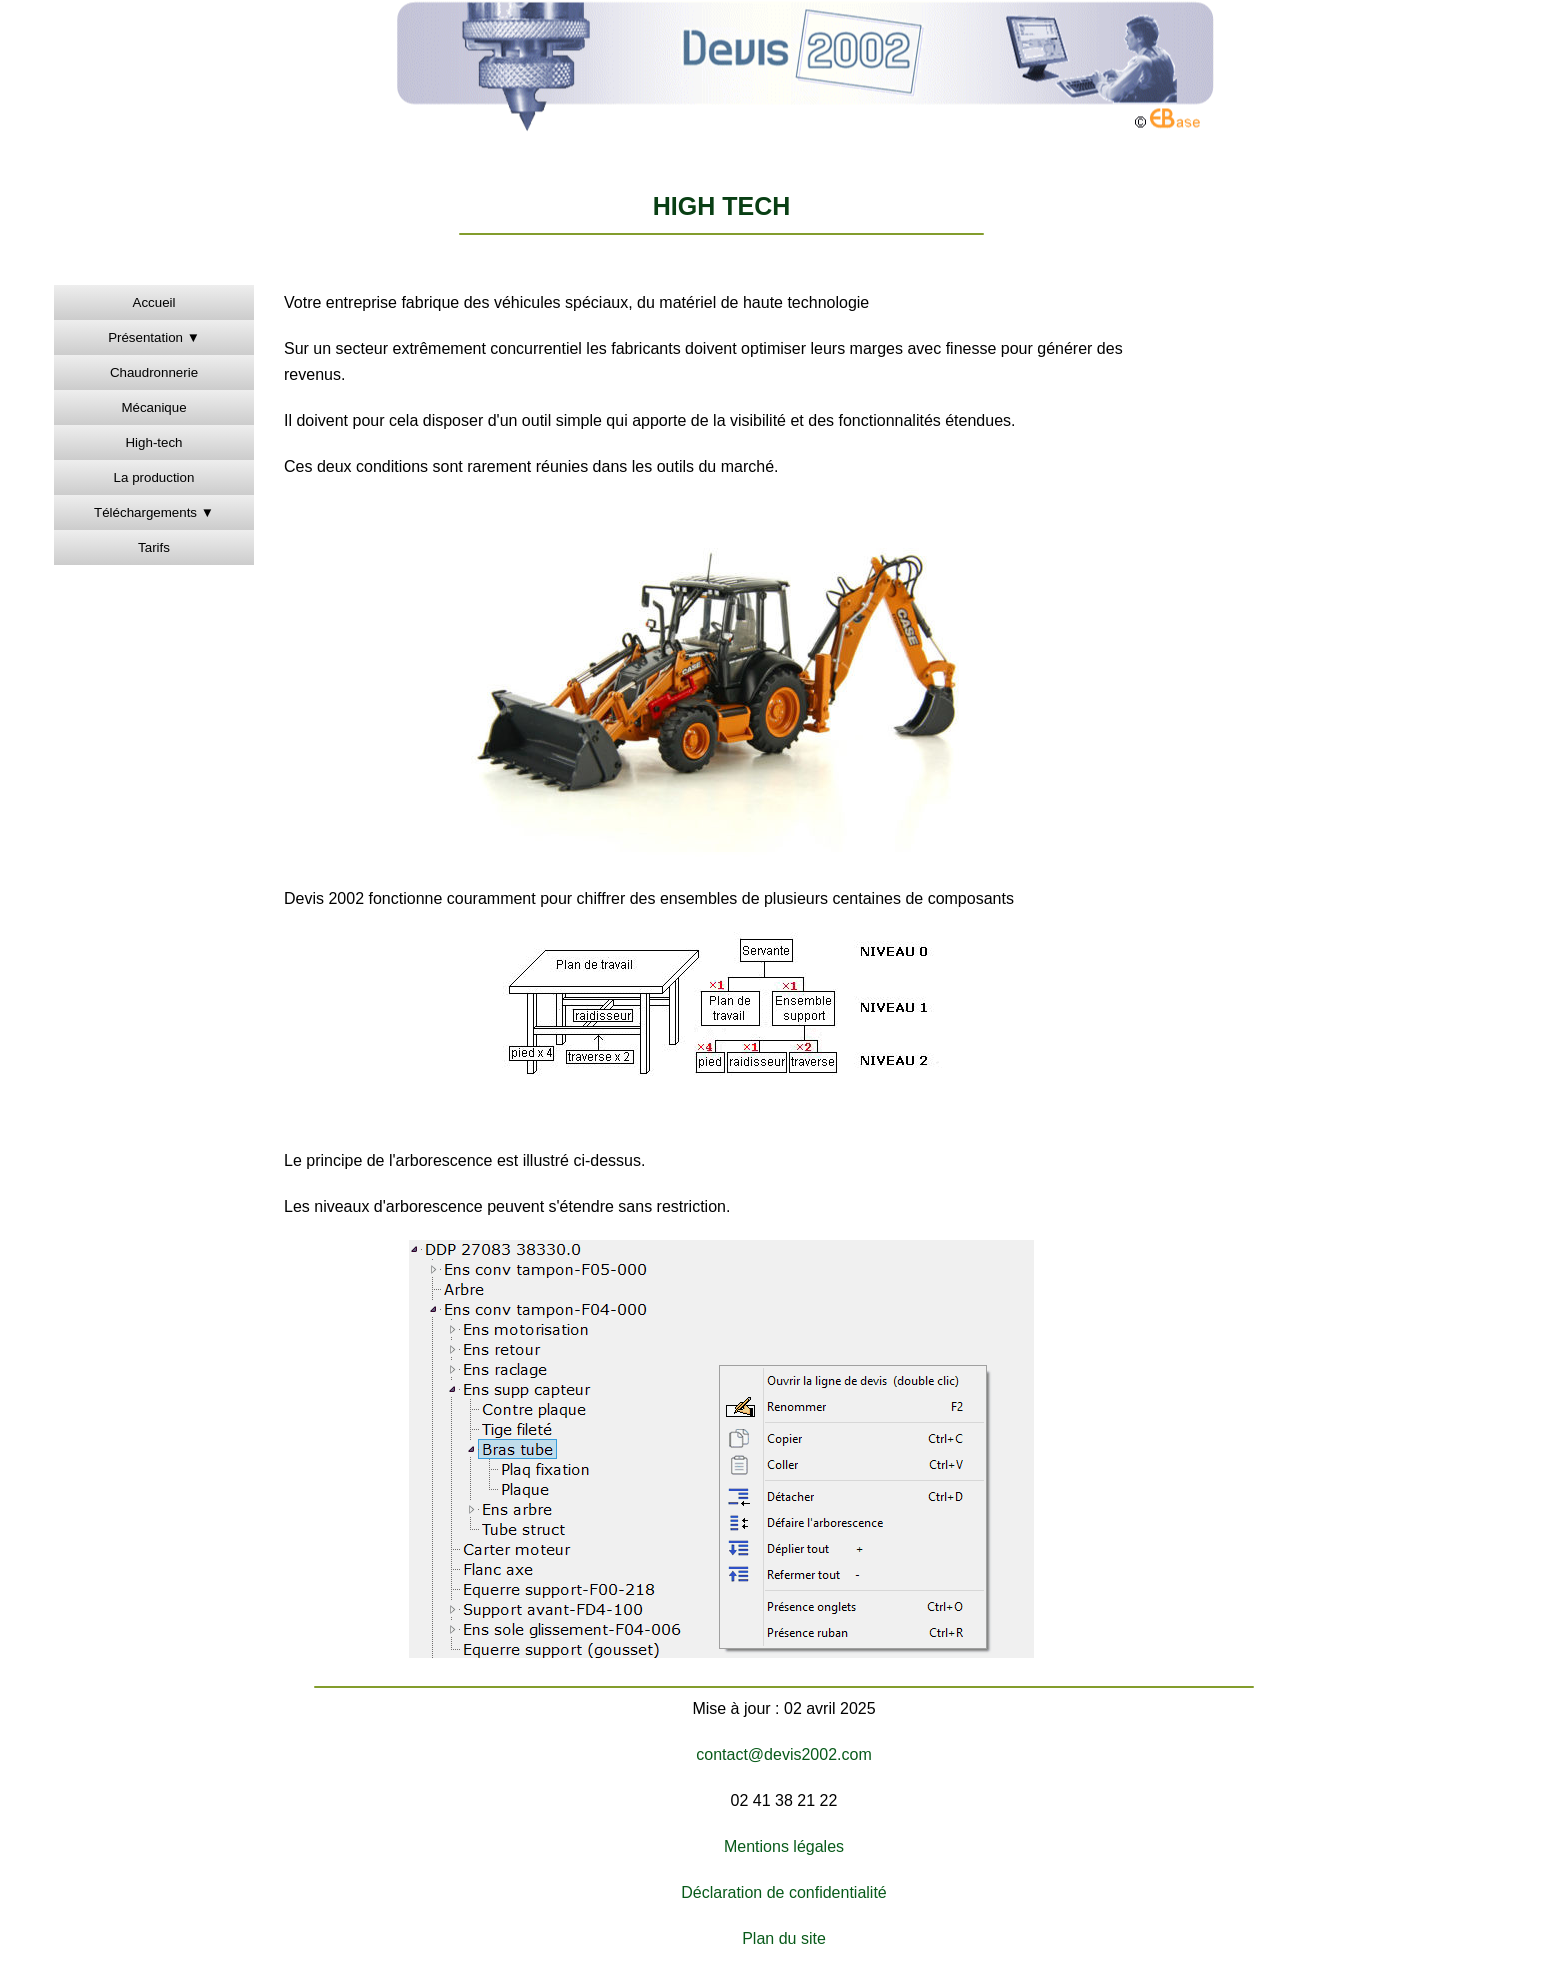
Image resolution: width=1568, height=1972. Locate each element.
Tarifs (154, 547)
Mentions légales (784, 1846)
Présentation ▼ (154, 337)
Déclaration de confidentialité (783, 1892)
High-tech (153, 442)
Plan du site (784, 1938)
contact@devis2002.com (783, 1754)
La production (154, 477)
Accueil (154, 302)
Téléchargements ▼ (154, 512)
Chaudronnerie (154, 372)
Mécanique (153, 407)
